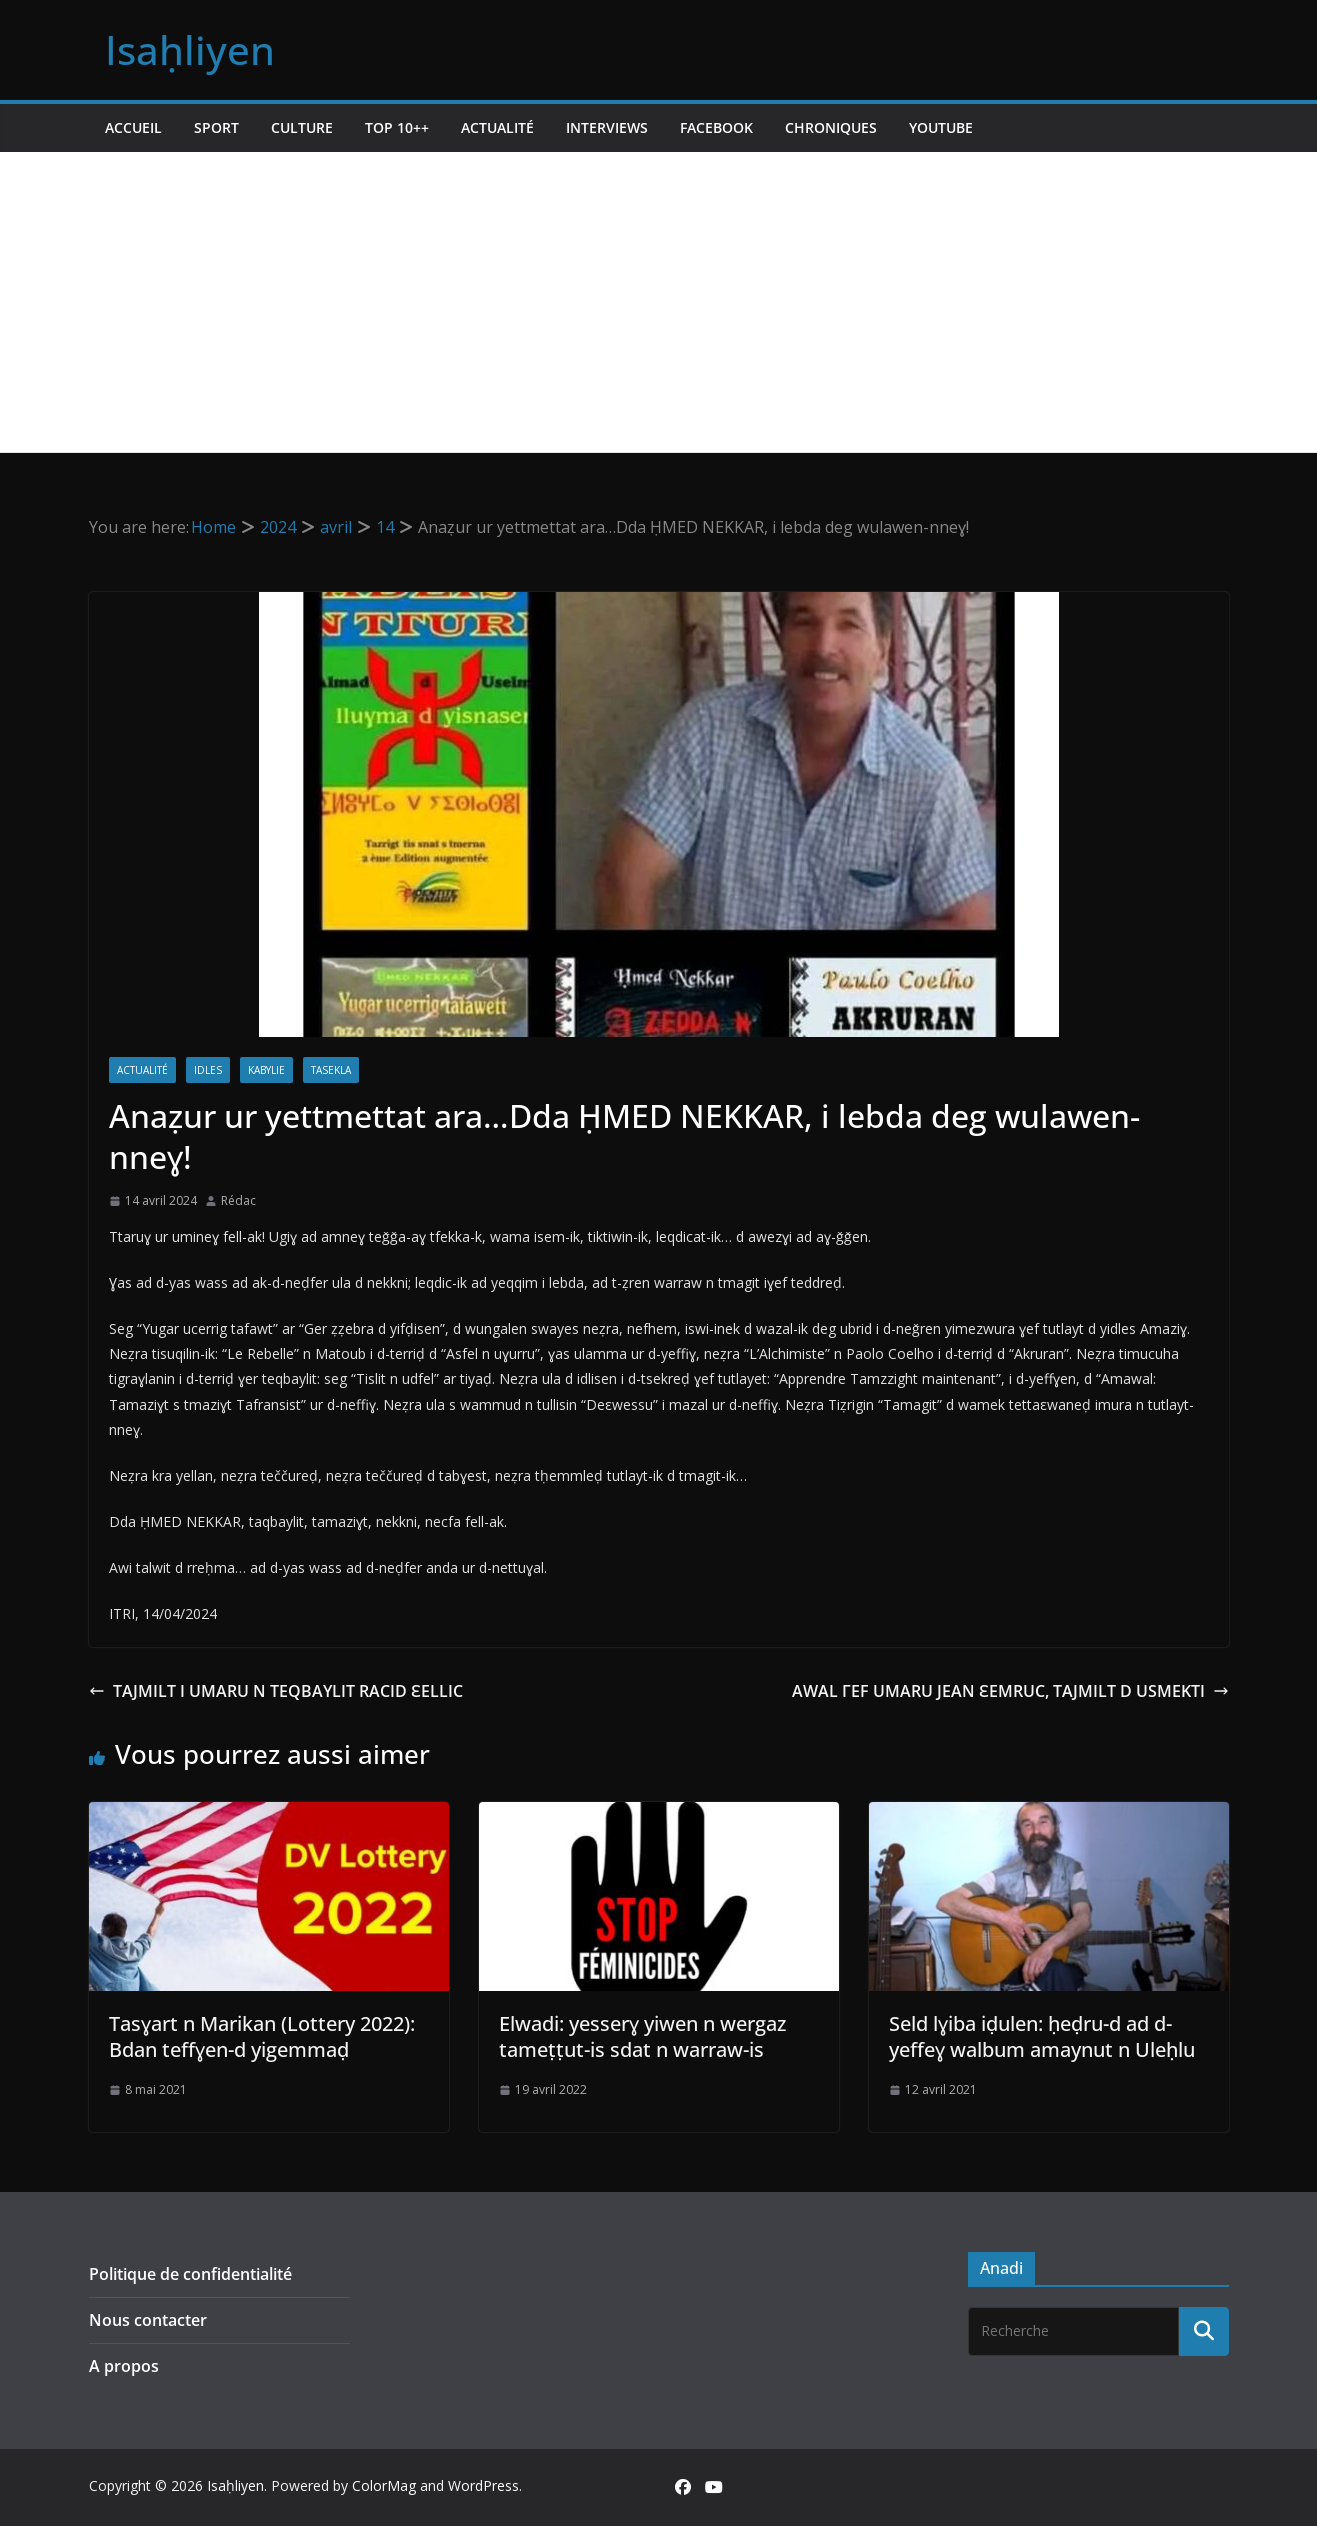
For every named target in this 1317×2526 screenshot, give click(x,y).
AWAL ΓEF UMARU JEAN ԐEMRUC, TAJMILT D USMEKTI (1010, 1691)
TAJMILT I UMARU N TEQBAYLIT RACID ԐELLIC (276, 1691)
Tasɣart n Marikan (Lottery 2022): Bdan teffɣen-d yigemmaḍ (262, 2036)
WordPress (483, 2485)
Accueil (133, 127)
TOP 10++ (397, 127)
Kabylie (266, 1070)
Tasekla (331, 1070)
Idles (208, 1070)
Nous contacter (148, 2320)
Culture (302, 127)
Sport (216, 127)
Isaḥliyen (190, 49)
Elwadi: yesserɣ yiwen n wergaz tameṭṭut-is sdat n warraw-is (642, 2036)
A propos (124, 2366)
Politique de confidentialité (190, 2274)
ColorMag (384, 2485)
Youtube (941, 127)
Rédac (238, 1200)
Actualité (497, 127)
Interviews (607, 127)
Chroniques (831, 127)
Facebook (716, 127)
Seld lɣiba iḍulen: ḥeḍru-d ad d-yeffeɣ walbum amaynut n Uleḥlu (1042, 2036)
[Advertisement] (659, 302)
